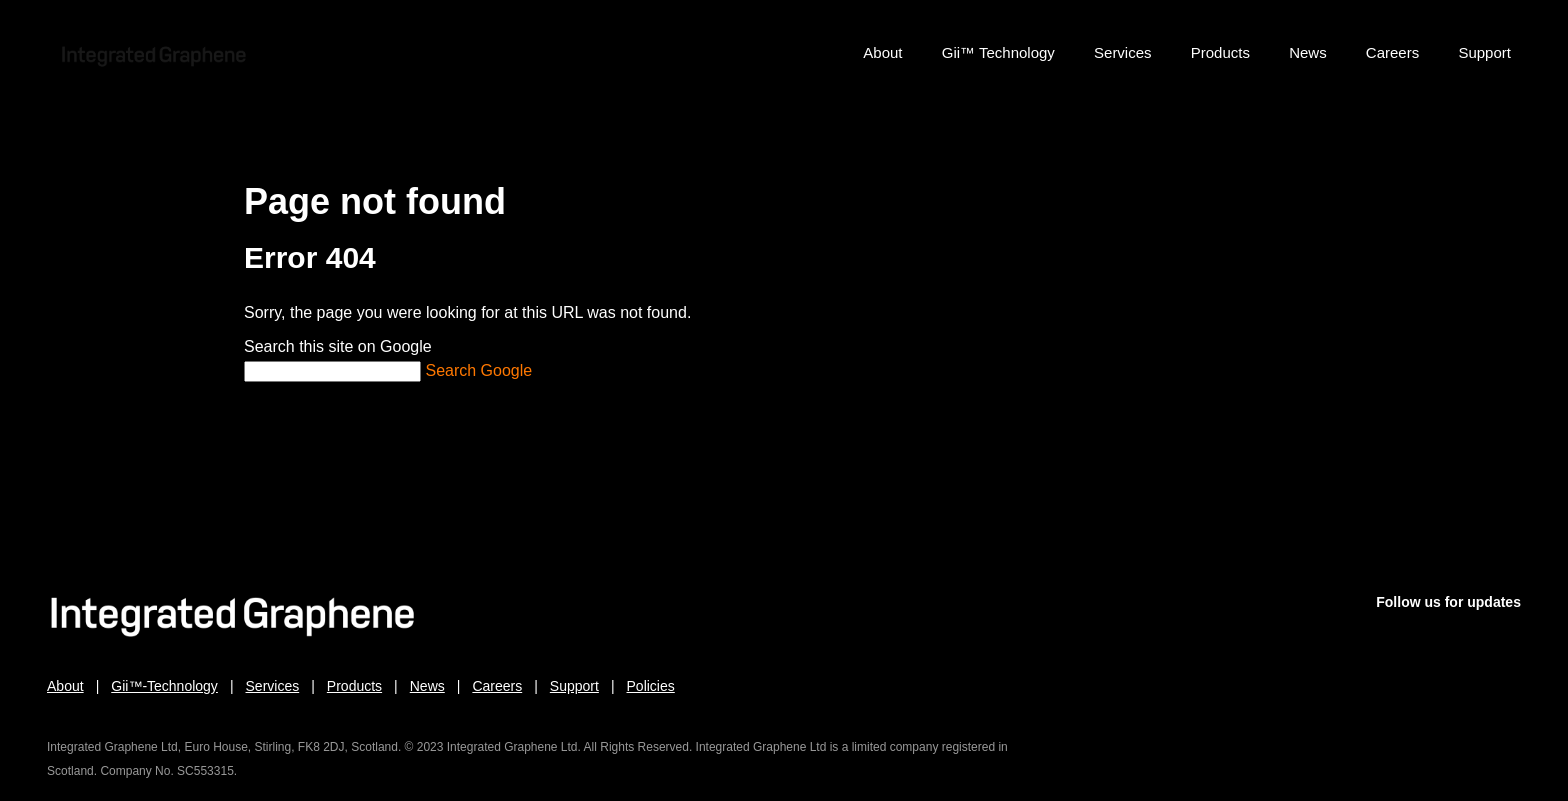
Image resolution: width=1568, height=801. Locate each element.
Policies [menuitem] (651, 686)
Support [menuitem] (1484, 52)
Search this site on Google (338, 346)
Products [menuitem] (1220, 52)
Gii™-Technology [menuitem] (164, 686)
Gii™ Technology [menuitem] (998, 52)
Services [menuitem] (1123, 52)
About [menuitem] (882, 52)
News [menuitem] (1308, 52)
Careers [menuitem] (1392, 52)
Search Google (478, 370)
